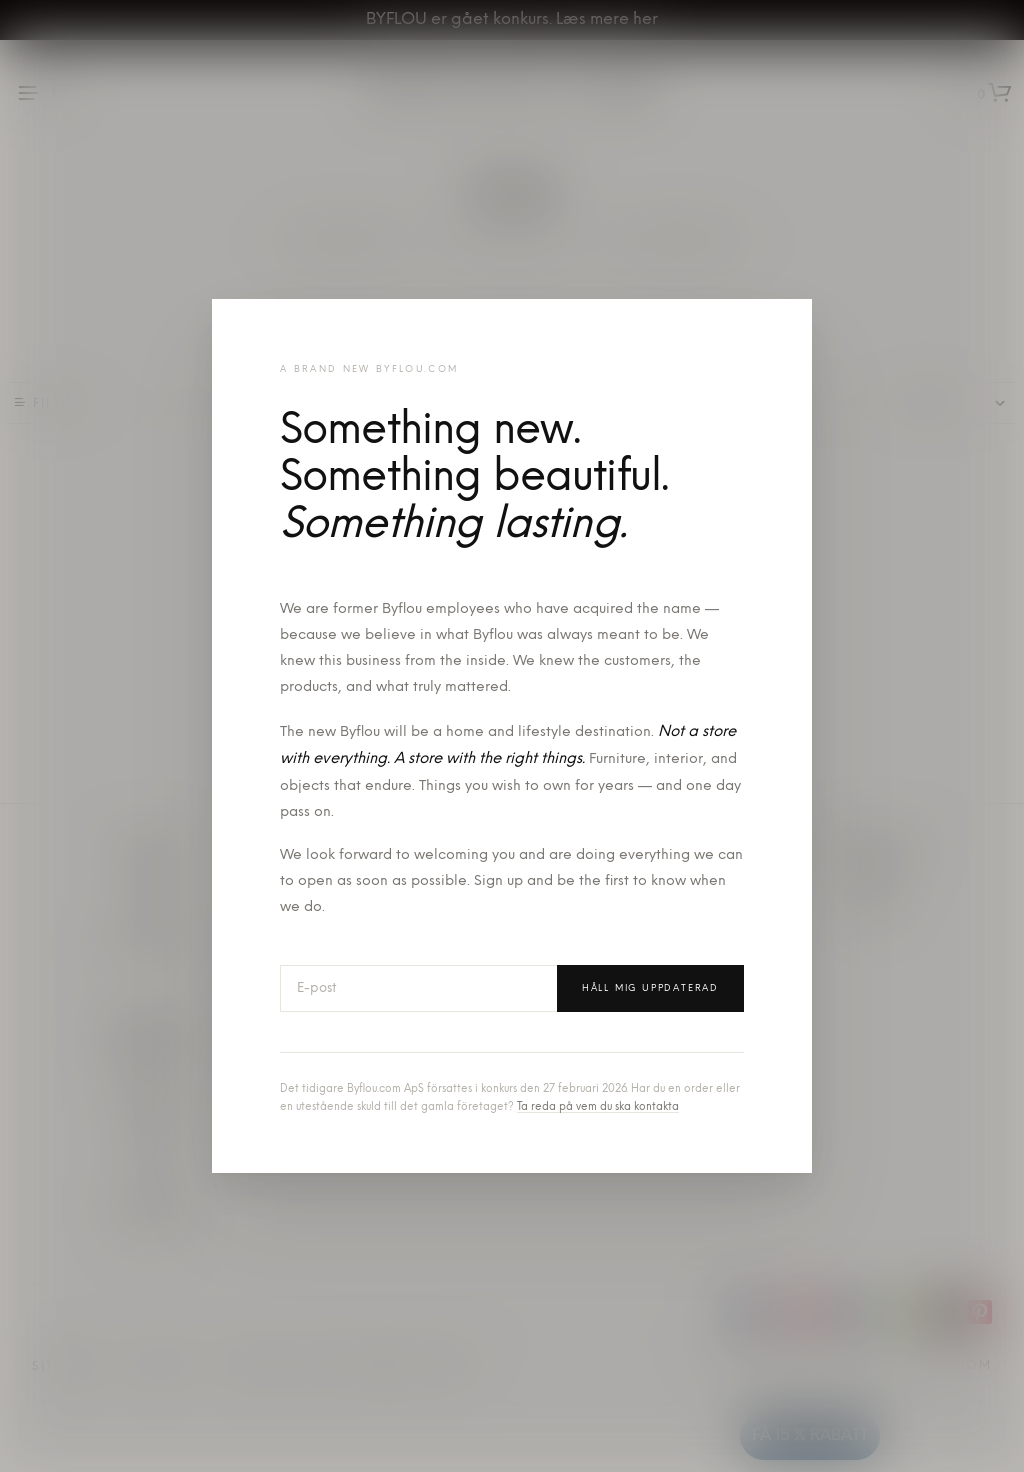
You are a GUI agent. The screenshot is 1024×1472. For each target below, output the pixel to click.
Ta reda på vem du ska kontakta (598, 1107)
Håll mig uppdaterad (650, 988)
